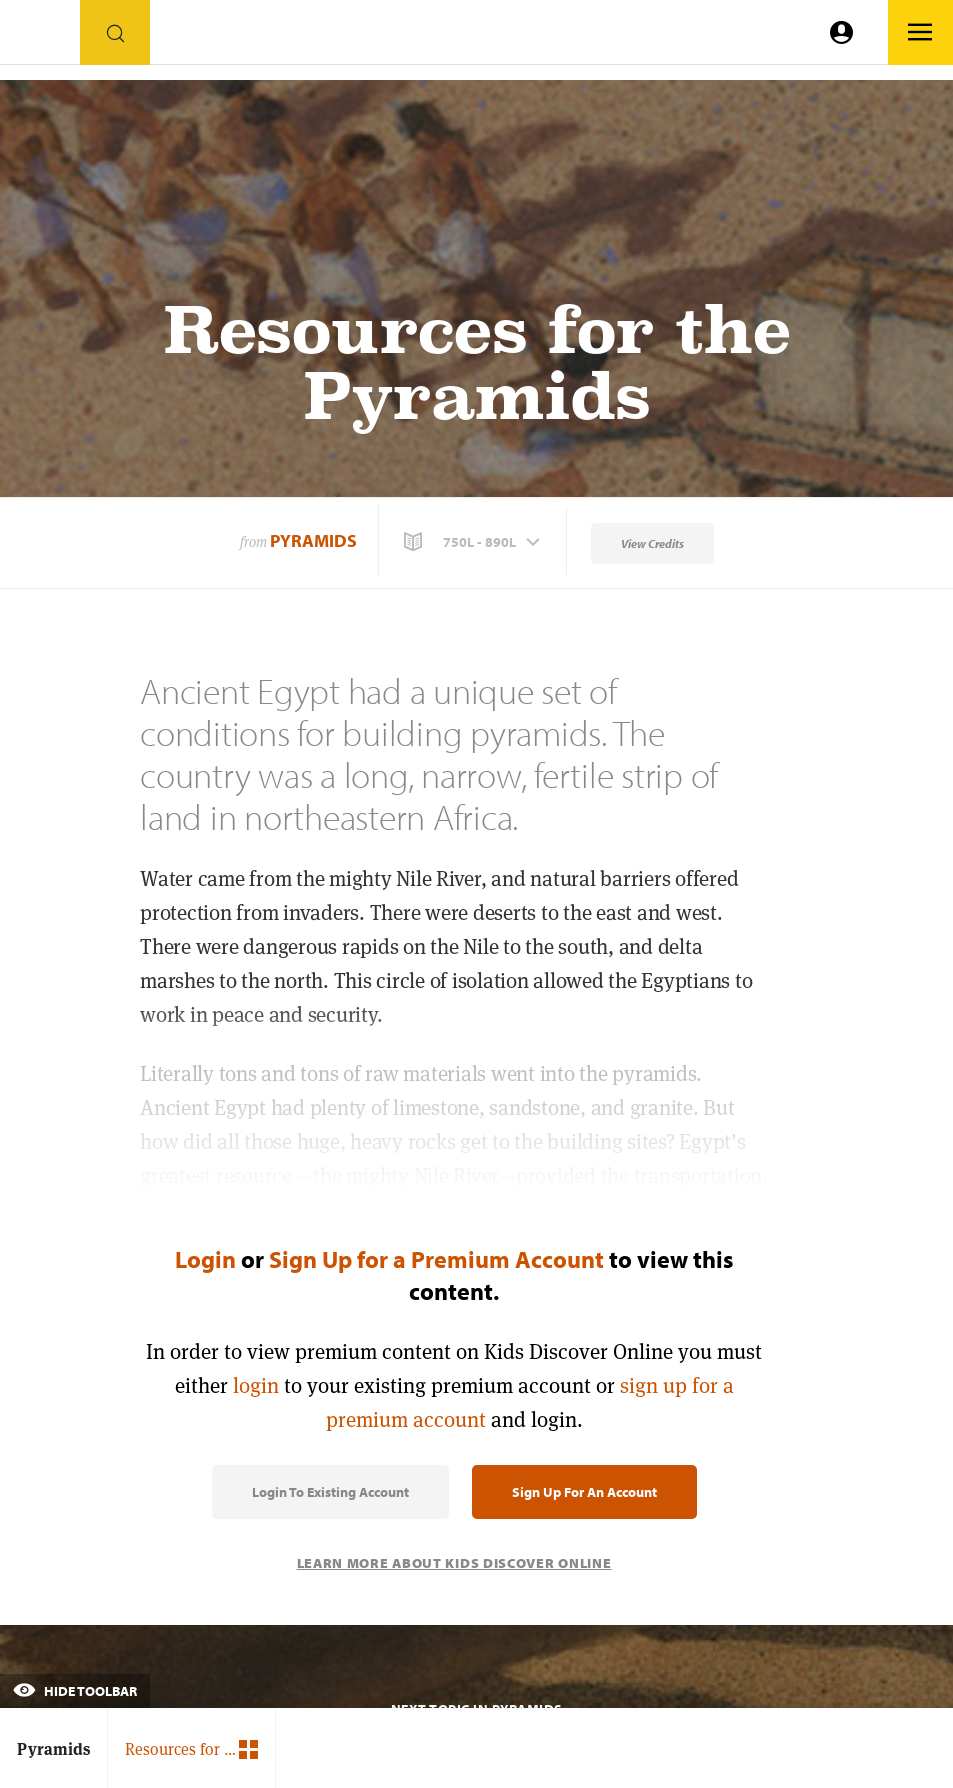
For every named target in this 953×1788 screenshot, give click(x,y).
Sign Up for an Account (584, 1492)
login (256, 1385)
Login (205, 1259)
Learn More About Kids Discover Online (454, 1563)
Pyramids (313, 540)
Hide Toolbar (75, 1691)
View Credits (652, 543)
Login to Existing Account (330, 1492)
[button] (474, 542)
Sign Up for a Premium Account (436, 1259)
